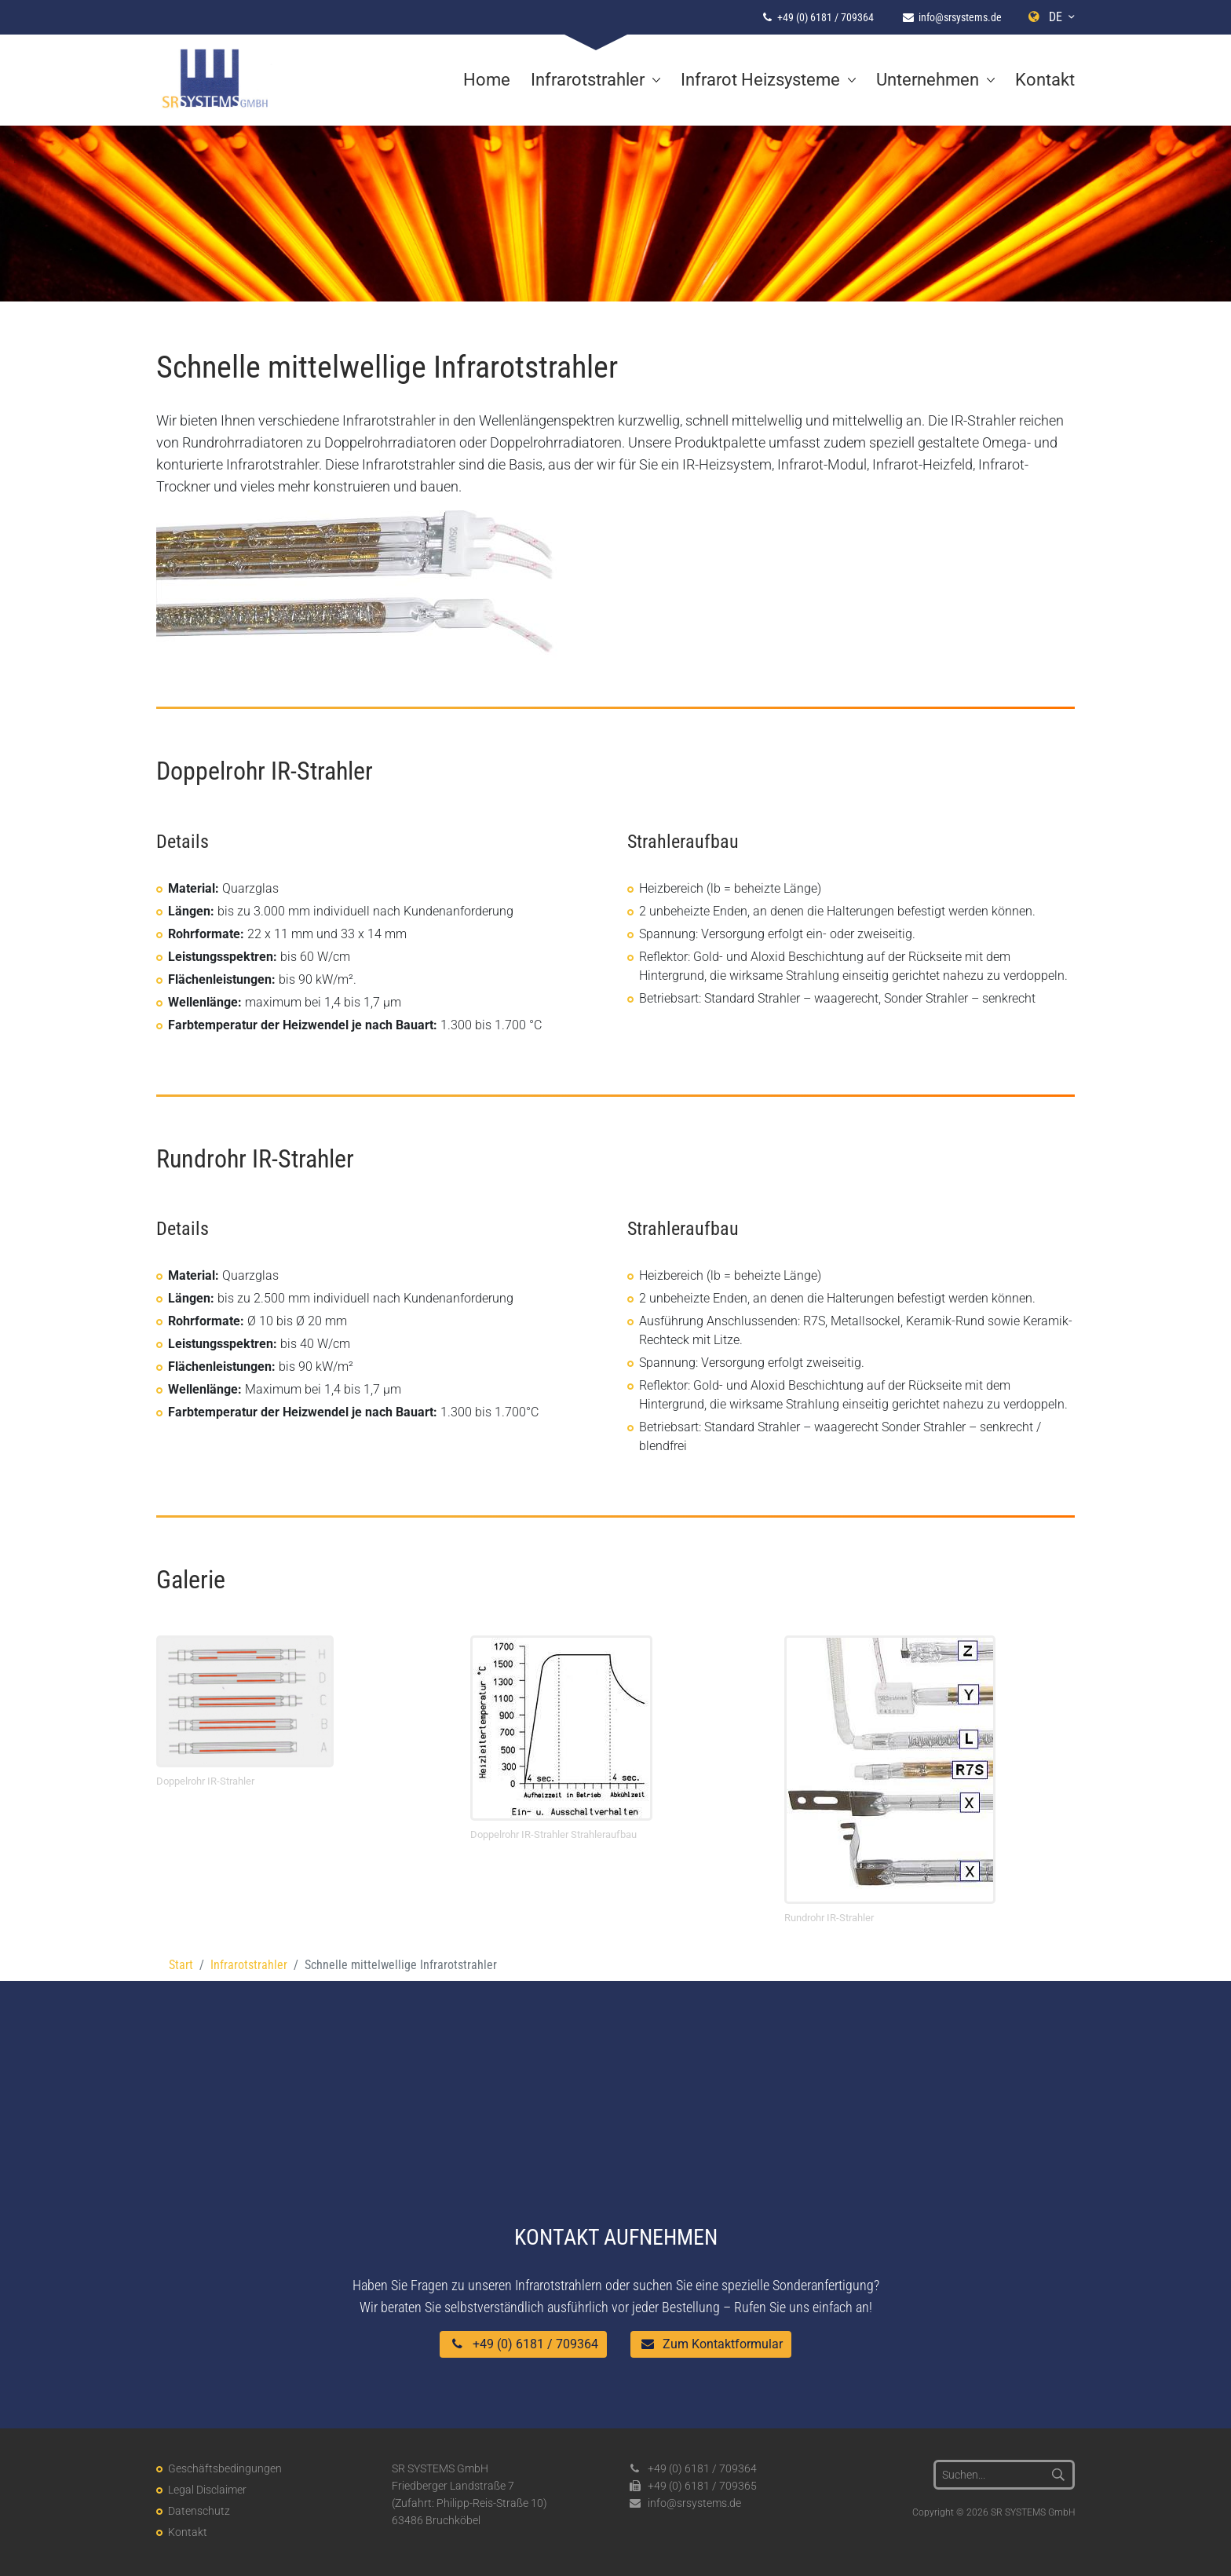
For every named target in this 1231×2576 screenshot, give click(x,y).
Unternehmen (927, 80)
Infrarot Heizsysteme (760, 80)
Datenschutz (199, 2511)
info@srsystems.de (960, 17)
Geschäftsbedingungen (225, 2468)
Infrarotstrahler (588, 80)
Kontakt (1045, 80)
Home (486, 80)
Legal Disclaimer (207, 2489)
